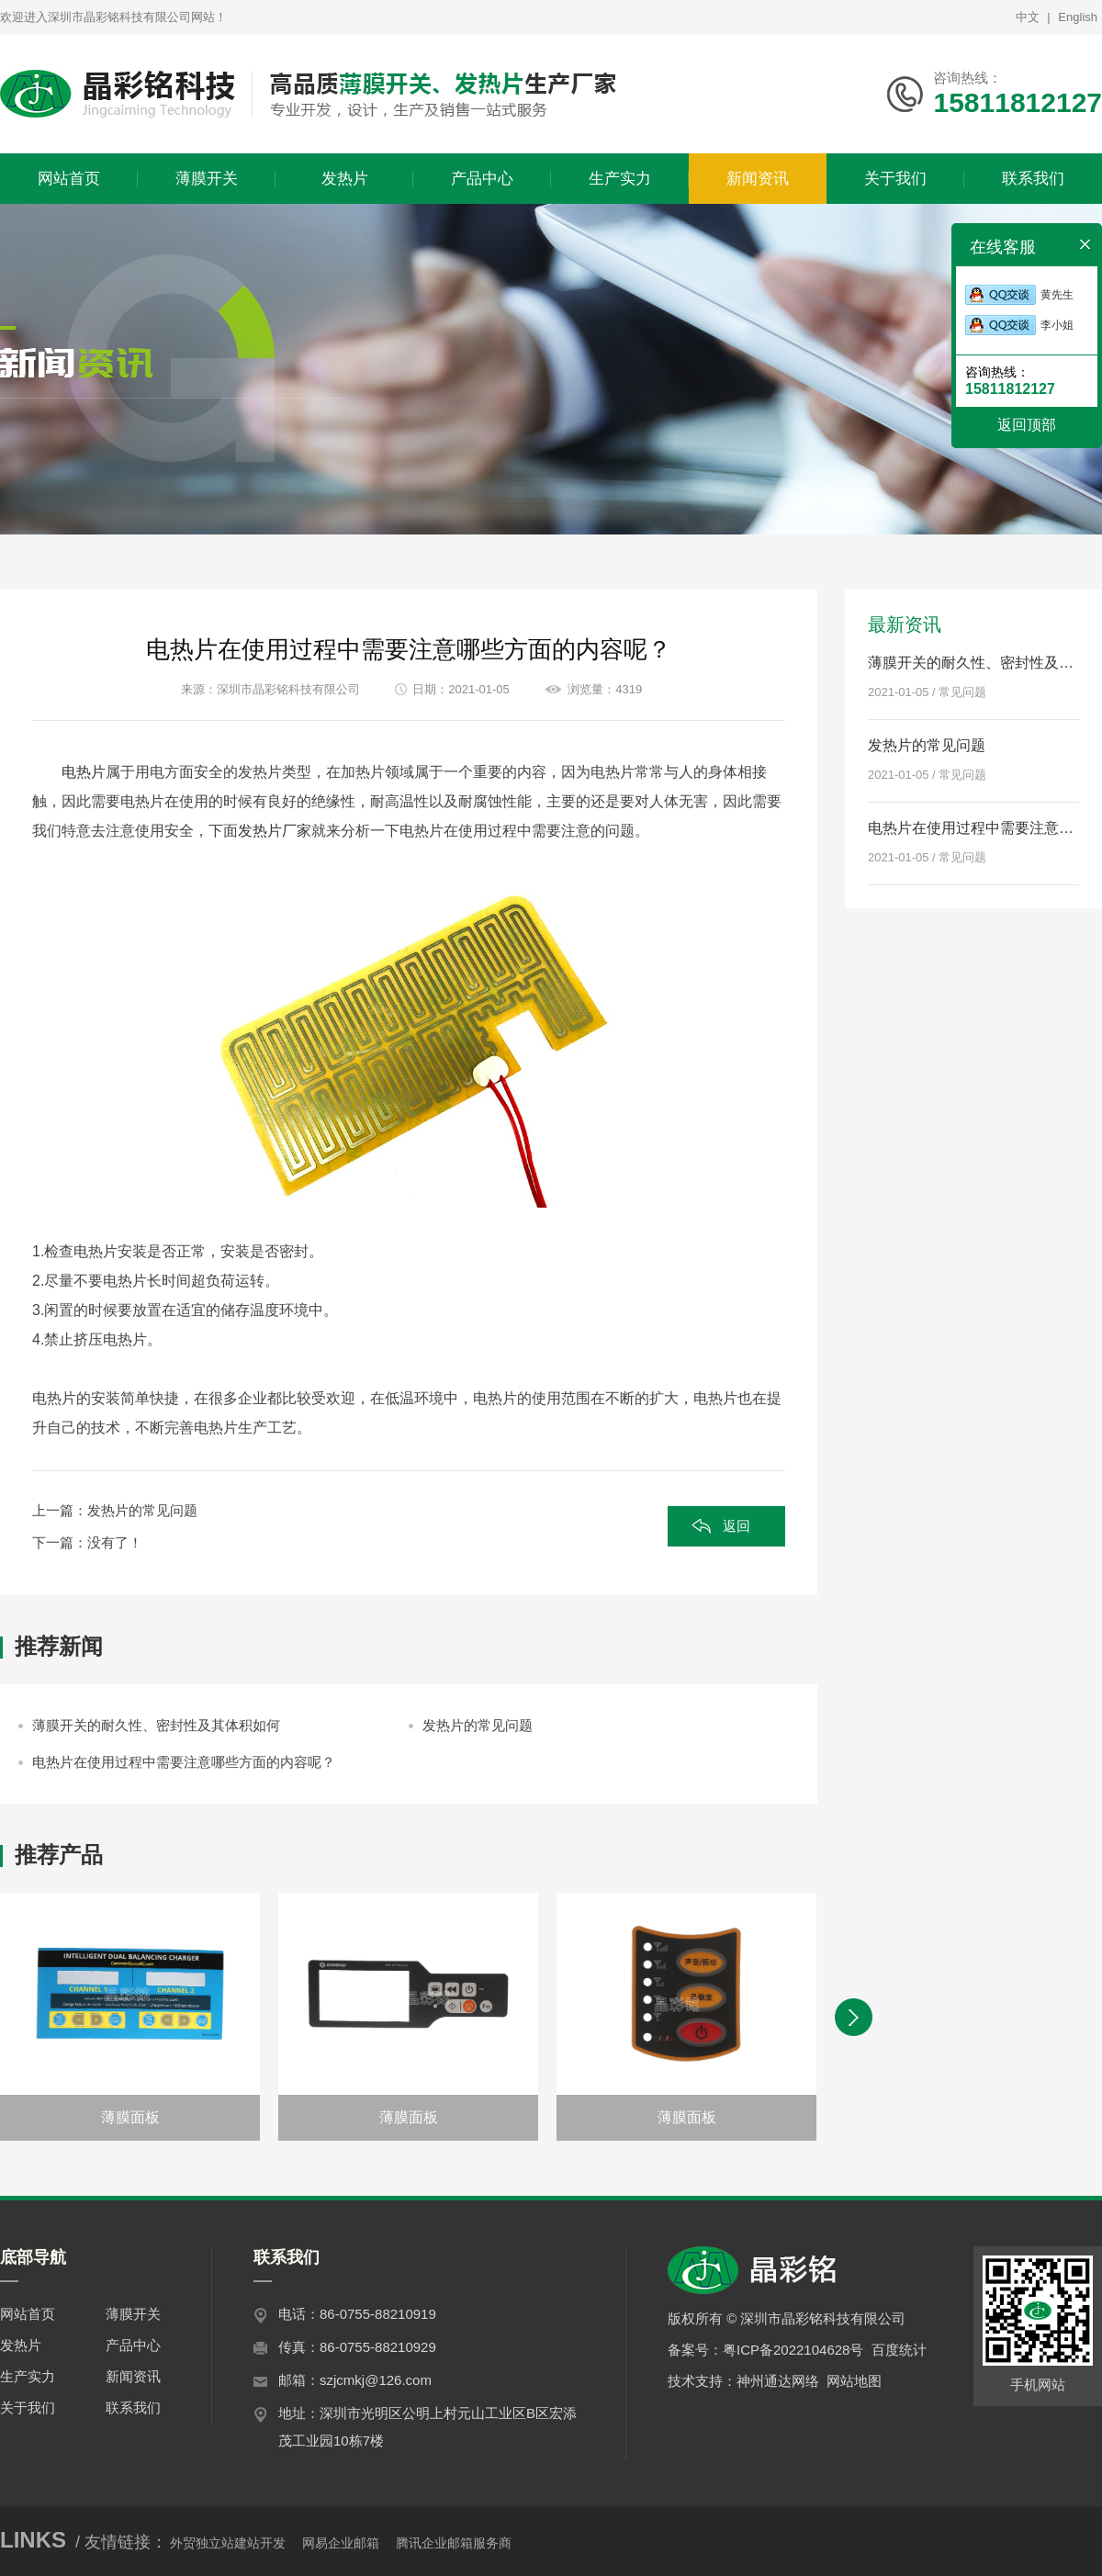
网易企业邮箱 (340, 2543)
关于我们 (27, 2407)
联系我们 (133, 2407)
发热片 (20, 2345)
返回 (736, 1526)
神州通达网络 (778, 2381)
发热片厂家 (274, 830)
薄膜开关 (133, 2314)
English (1077, 17)
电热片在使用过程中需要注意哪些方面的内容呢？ (183, 1762)
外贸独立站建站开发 (228, 2543)
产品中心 (133, 2345)
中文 (1028, 17)
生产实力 (27, 2376)
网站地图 (854, 2381)
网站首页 (27, 2314)
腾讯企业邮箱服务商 (454, 2543)
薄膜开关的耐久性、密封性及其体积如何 (156, 1725)
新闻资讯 (133, 2376)
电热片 (84, 772)
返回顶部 (1026, 425)
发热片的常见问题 (142, 1510)
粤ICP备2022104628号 (793, 2349)
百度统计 (899, 2349)
